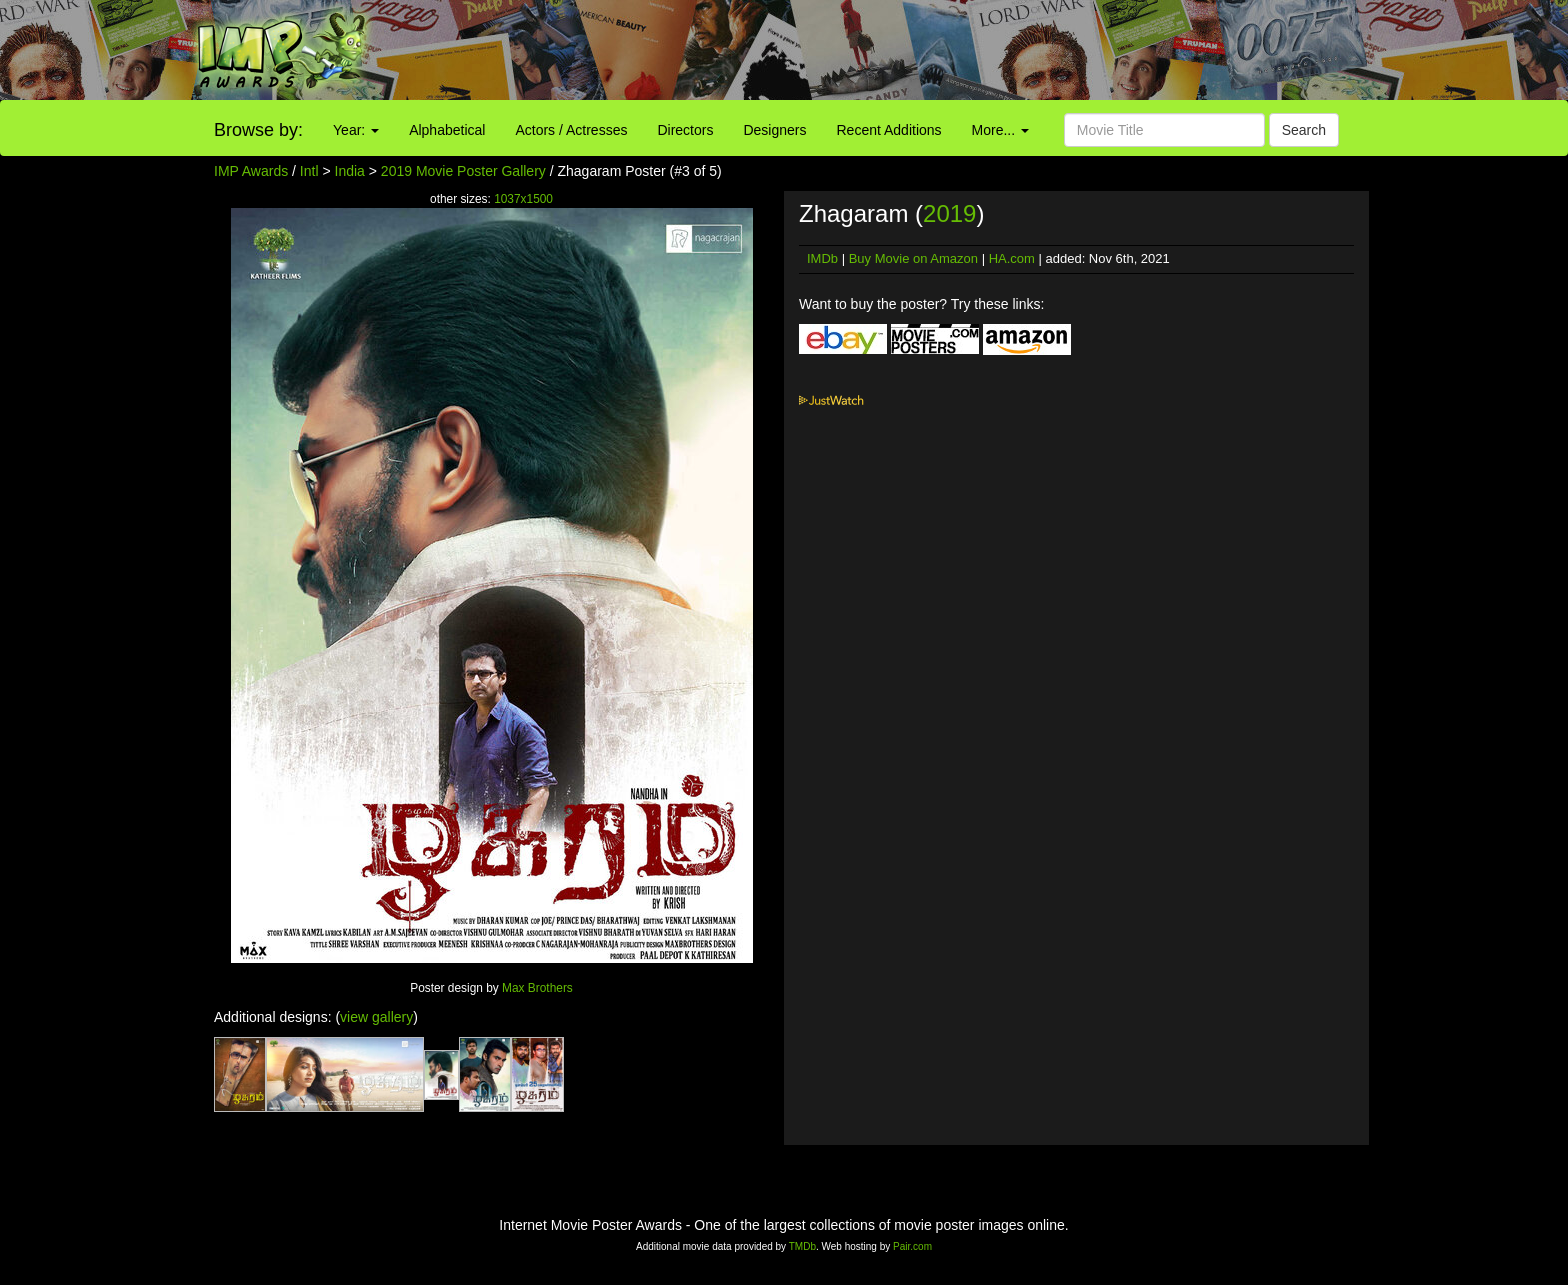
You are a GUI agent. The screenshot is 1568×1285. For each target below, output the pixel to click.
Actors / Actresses (571, 130)
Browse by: (258, 130)
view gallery (376, 1017)
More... (1000, 130)
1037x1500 (523, 199)
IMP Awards (251, 171)
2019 (949, 213)
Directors (685, 130)
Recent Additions (889, 130)
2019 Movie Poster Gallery (463, 171)
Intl (309, 171)
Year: (356, 130)
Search (1304, 130)
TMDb (802, 1246)
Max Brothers (537, 988)
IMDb (822, 258)
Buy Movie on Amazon (913, 258)
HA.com (1012, 258)
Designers (774, 130)
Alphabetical (447, 130)
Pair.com (912, 1246)
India (350, 171)
